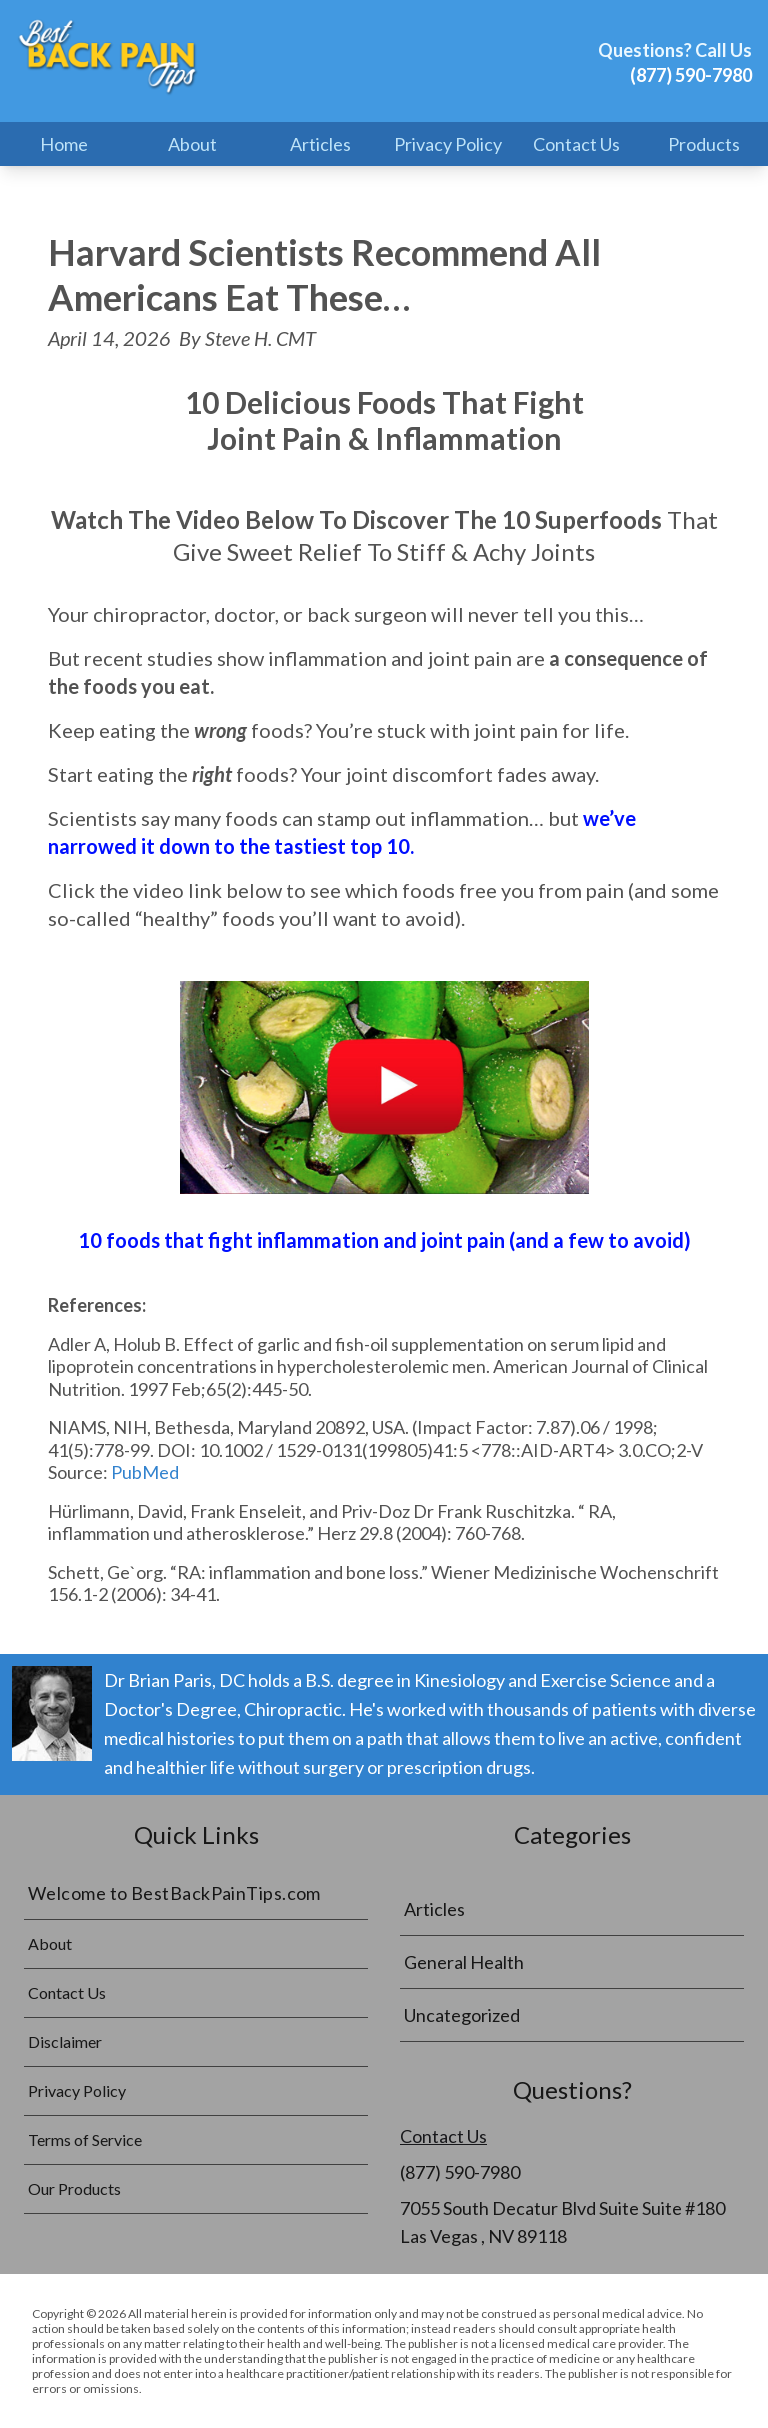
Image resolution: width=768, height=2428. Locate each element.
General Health (464, 1962)
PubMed (145, 1472)
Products (704, 144)
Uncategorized (462, 2015)
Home (64, 144)
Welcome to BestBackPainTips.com (174, 1893)
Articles (320, 144)
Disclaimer (65, 2041)
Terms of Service (85, 2139)
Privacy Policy (448, 144)
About (192, 144)
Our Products (74, 2188)
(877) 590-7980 (691, 75)
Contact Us (576, 144)
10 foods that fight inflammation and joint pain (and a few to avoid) (384, 1240)
